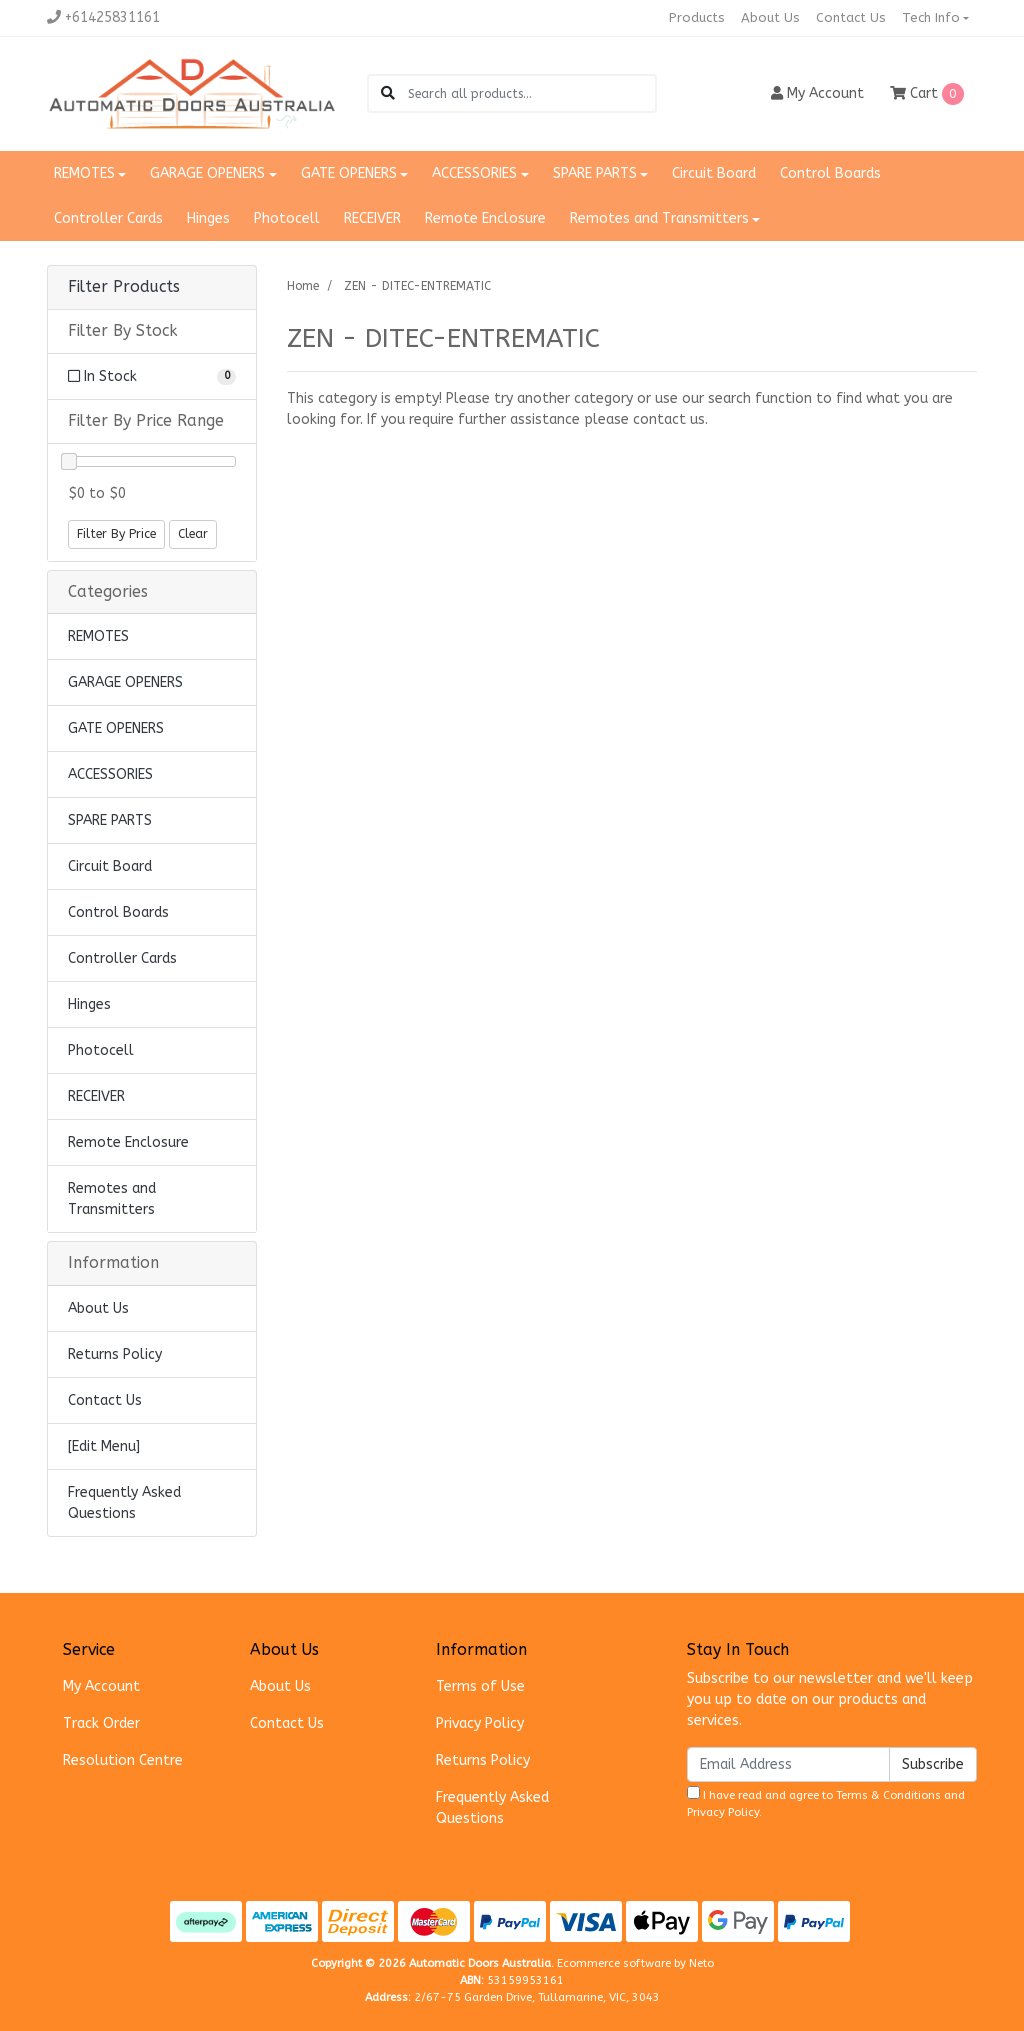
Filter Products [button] (124, 287)
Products (697, 17)
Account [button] (817, 93)
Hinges (208, 218)
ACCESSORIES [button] (474, 173)
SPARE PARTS (110, 820)
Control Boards (830, 173)
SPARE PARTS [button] (595, 173)
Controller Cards (108, 218)
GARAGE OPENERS (125, 682)
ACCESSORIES (110, 774)
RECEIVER (372, 218)
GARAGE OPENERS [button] (207, 173)
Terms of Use (480, 1686)
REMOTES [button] (84, 173)
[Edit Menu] (104, 1446)
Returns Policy (115, 1354)
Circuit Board (714, 173)
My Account (101, 1686)
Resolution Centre (123, 1760)
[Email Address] (788, 1764)
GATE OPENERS (116, 728)
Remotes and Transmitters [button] (659, 218)
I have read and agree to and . (826, 1802)
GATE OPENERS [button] (349, 173)
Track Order (101, 1723)
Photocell (287, 218)
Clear (193, 534)
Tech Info (931, 17)
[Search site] (388, 93)
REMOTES (98, 636)
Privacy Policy (480, 1723)
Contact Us (851, 17)
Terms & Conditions (888, 1795)
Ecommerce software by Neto (635, 1963)
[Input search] (531, 93)
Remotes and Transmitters (112, 1199)
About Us (770, 17)
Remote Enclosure (485, 218)
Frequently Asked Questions (124, 1503)
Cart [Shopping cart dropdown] (927, 94)
